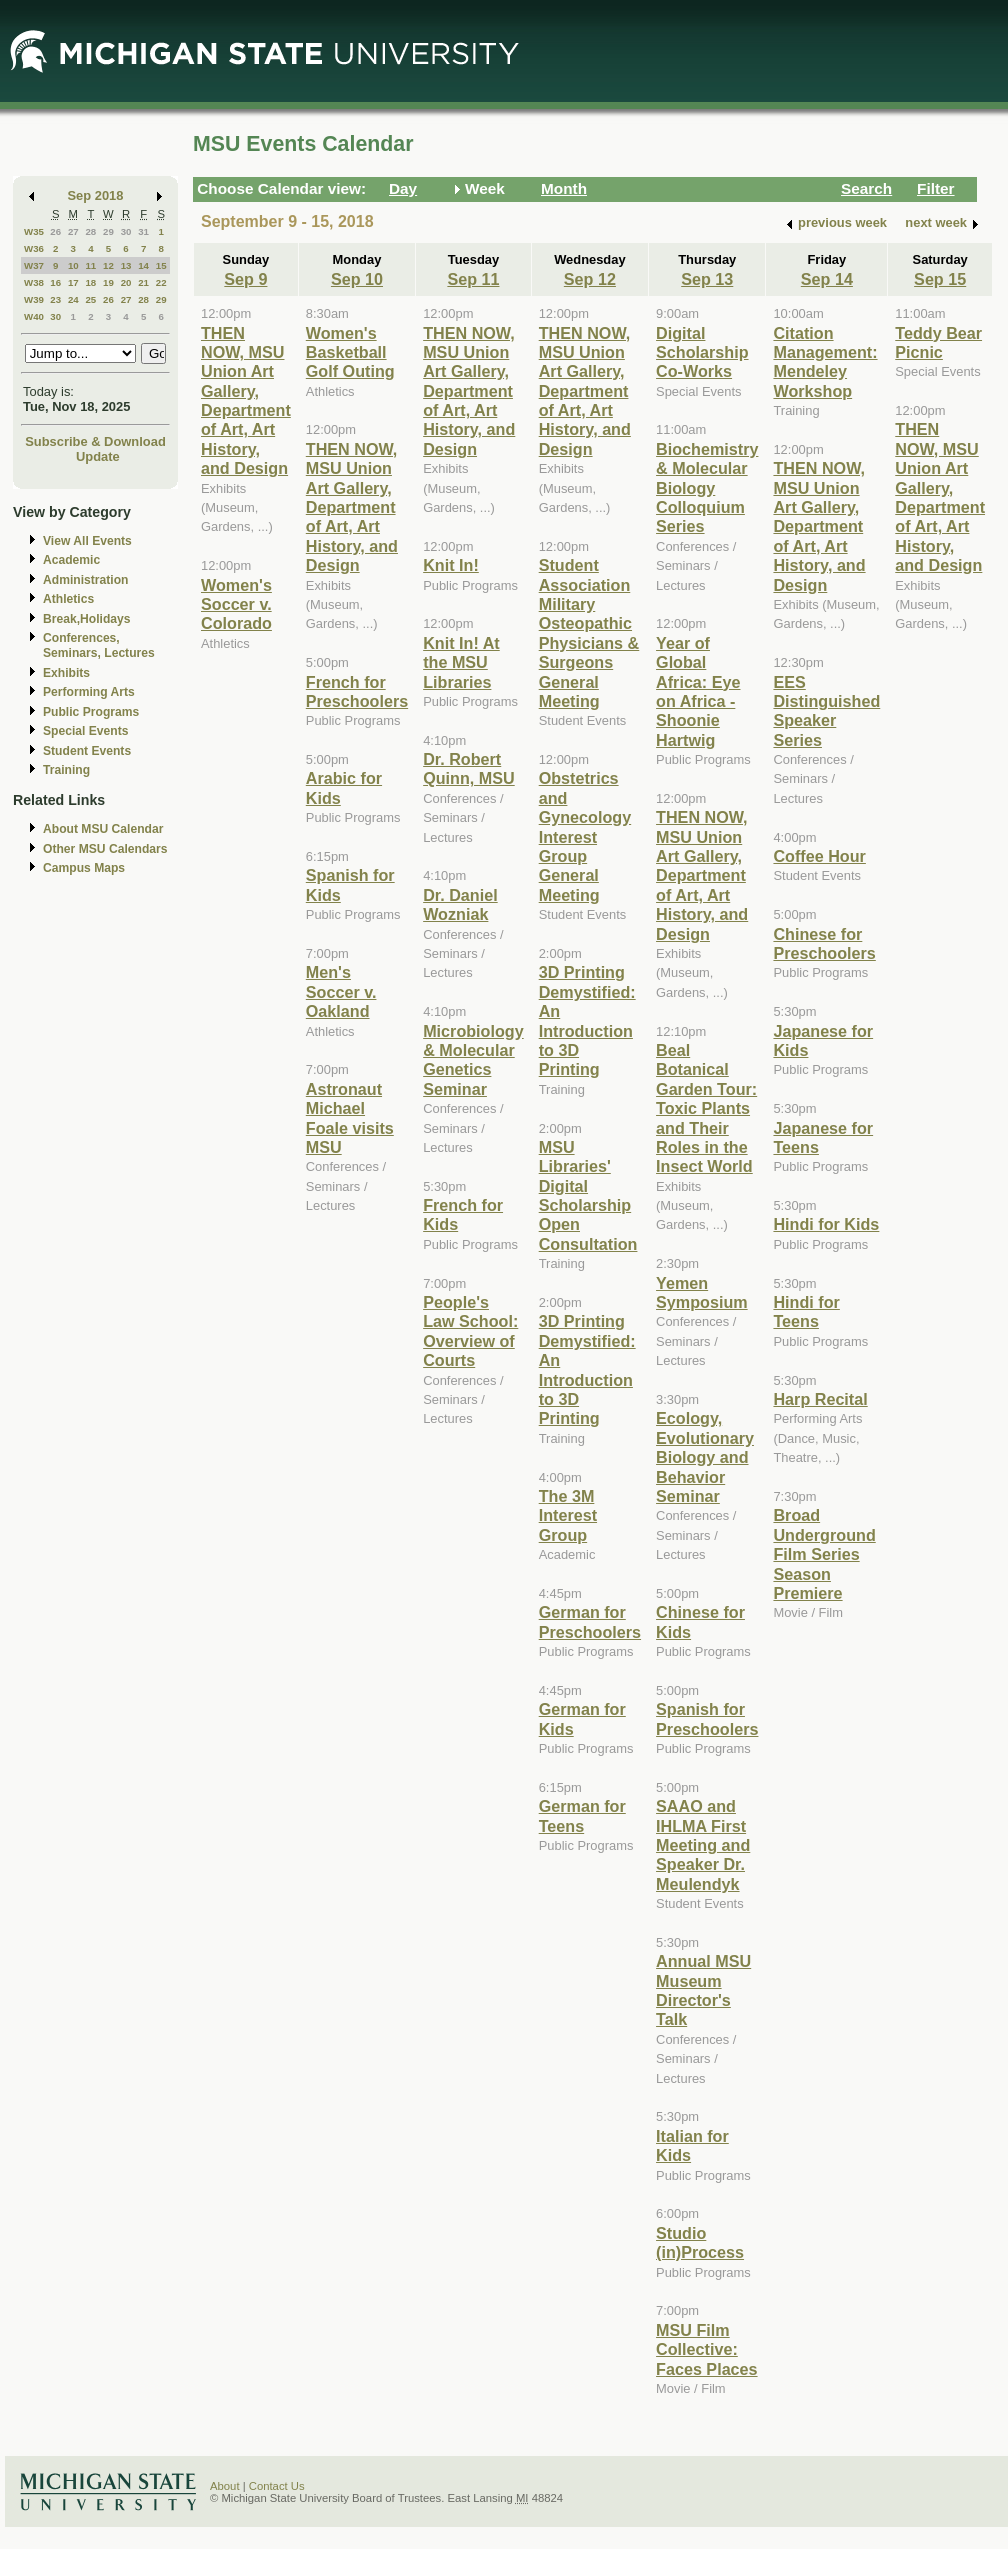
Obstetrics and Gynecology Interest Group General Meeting (585, 836)
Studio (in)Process (700, 2242)
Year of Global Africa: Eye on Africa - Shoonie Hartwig (698, 691)
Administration (85, 580)
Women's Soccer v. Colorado (236, 604)
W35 (34, 231)
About (225, 2486)
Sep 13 (707, 279)
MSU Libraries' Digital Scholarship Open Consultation (588, 1195)
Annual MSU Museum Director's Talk (703, 1990)
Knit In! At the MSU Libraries (461, 662)
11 (90, 265)
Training (66, 770)
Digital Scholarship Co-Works (702, 352)
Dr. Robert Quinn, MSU (469, 768)
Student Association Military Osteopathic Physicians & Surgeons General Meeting (589, 633)
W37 (34, 265)
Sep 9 (245, 279)
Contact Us (277, 2486)
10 (73, 265)
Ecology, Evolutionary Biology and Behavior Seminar (705, 1457)
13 (126, 265)
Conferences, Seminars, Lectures (99, 645)
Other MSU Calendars (105, 849)
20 (126, 282)
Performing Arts (89, 692)
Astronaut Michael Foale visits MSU (350, 1118)
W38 (34, 282)
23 (55, 299)
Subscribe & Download (95, 441)
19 (108, 282)
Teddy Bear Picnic (938, 342)
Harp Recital (820, 1399)
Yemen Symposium (702, 1292)
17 (73, 282)
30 (126, 231)
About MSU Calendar (103, 829)
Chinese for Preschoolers (824, 943)
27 (73, 231)
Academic (71, 560)
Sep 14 (827, 279)
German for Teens (582, 1815)
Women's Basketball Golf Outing (350, 352)
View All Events (87, 541)
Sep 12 (590, 279)
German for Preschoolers (590, 1621)
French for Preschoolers (357, 691)
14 (143, 265)
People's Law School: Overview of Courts (470, 1331)
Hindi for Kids (826, 1224)
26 (55, 231)
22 (161, 282)
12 (108, 265)
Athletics (68, 599)
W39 (34, 299)
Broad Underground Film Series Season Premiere (824, 1554)
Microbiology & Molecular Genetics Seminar (473, 1060)
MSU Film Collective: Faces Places (707, 2349)
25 (90, 299)
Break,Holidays (87, 619)
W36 (34, 248)
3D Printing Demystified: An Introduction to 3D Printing (587, 1020)
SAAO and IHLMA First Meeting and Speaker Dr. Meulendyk (703, 1845)
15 (161, 265)
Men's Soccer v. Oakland (341, 991)
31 (143, 231)
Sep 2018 (96, 195)
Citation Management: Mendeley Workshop (825, 362)
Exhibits (66, 673)
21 (143, 282)
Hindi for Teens (806, 1311)
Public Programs (91, 712)
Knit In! (451, 565)
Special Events (85, 731)
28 (90, 231)
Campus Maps (84, 868)
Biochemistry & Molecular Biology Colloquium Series (707, 488)
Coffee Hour (819, 856)
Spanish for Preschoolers (707, 1718)
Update (98, 456)
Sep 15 (940, 279)
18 (90, 282)
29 (108, 231)
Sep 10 (357, 279)
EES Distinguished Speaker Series (826, 711)
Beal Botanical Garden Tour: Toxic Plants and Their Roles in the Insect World (706, 1108)
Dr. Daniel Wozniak (460, 904)
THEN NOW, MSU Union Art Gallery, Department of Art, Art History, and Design (246, 401)
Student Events (87, 751)
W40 (34, 316)
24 (73, 299)
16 (55, 282)
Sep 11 (473, 279)
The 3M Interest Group (568, 1515)
